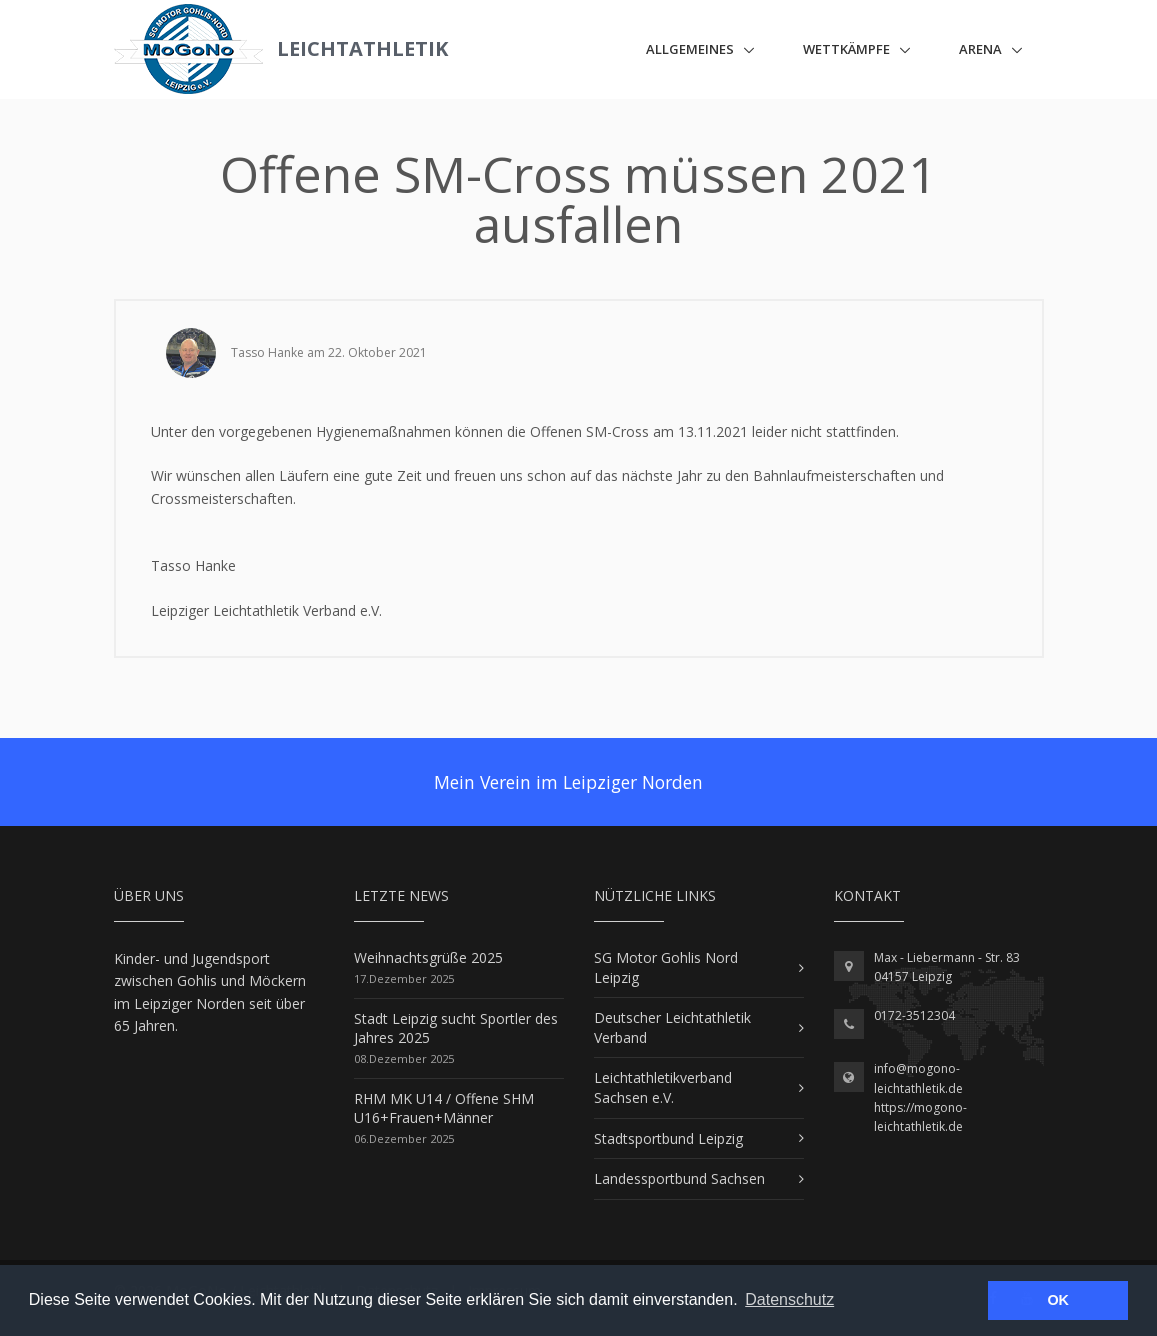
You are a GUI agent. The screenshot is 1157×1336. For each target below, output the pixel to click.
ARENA (980, 49)
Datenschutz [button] (789, 1299)
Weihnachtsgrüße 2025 (428, 957)
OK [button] (1058, 1300)
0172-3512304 (914, 1015)
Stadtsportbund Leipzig (668, 1138)
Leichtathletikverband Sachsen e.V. (663, 1087)
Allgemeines (690, 49)
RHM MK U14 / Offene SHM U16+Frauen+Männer (444, 1108)
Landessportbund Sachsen (679, 1178)
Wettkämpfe (846, 49)
